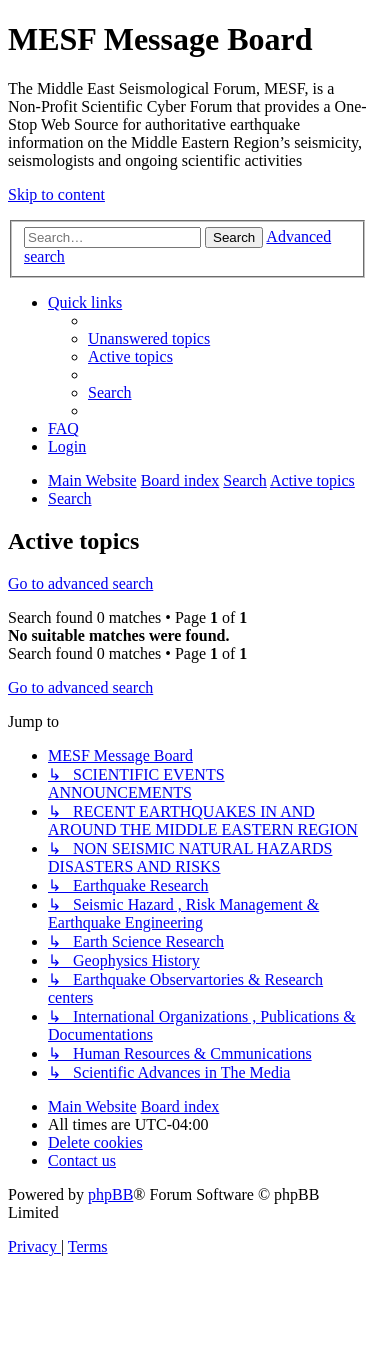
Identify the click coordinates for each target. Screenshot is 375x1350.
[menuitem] (149, 338)
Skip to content (56, 194)
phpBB (110, 1194)
